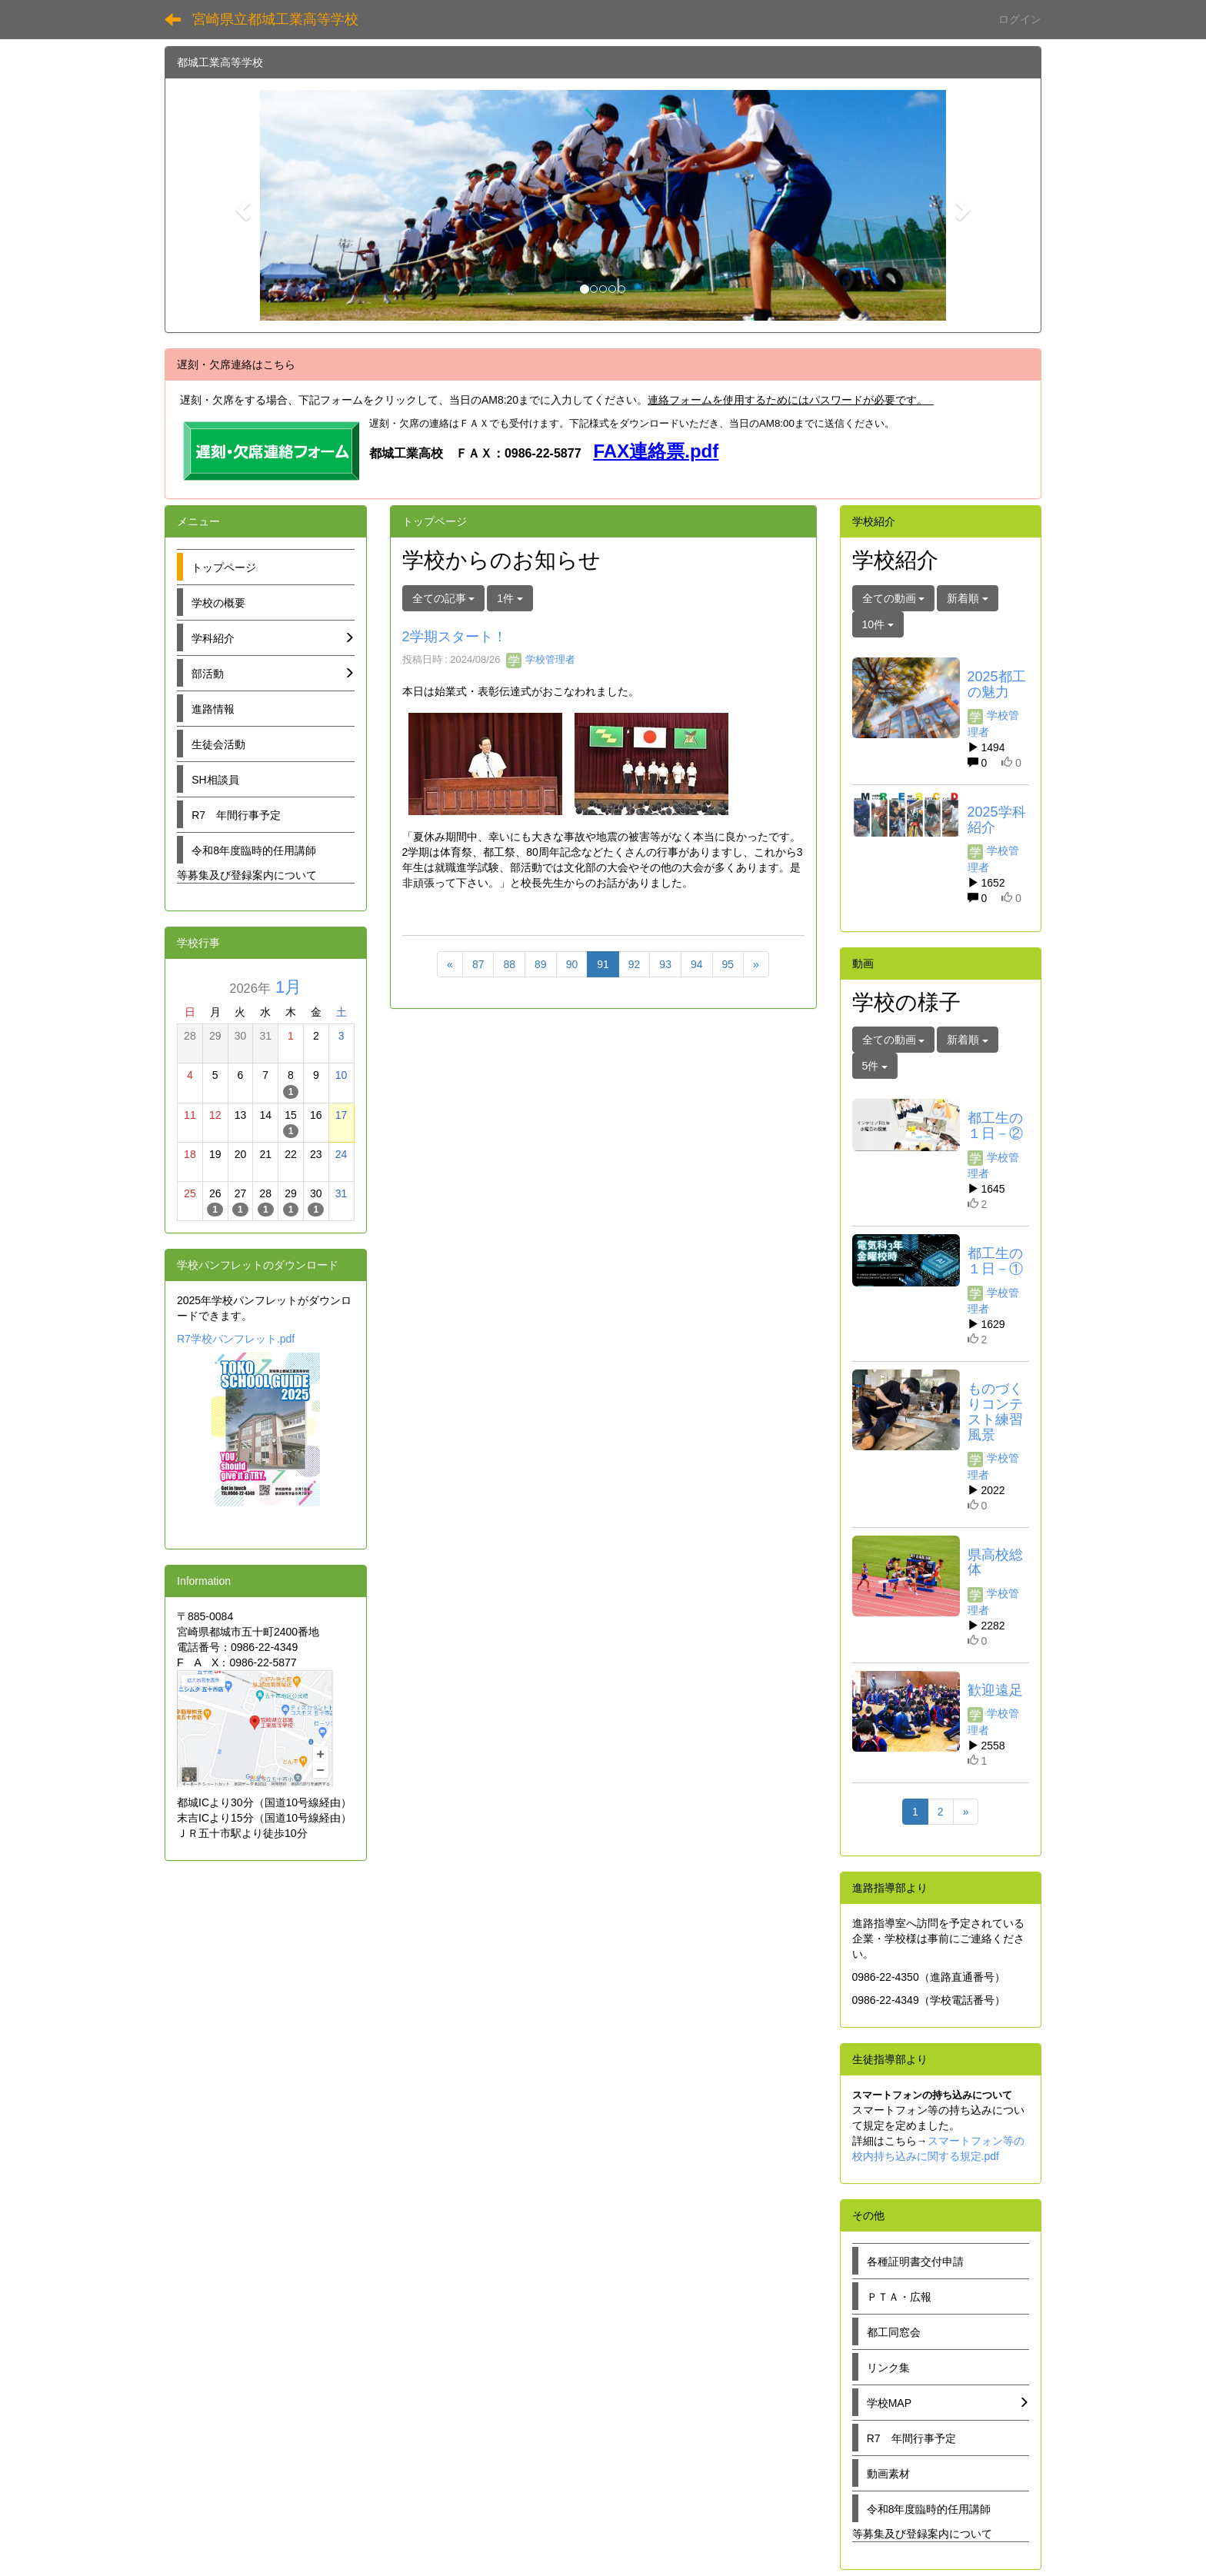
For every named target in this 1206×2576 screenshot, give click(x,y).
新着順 (967, 598)
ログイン (1019, 19)
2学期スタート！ (454, 636)
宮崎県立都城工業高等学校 (275, 19)
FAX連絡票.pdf (656, 451)
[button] (241, 205)
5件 (875, 1066)
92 (634, 964)
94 (697, 964)
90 (572, 964)
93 (665, 964)
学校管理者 (541, 659)
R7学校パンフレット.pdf (236, 1339)
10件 (878, 624)
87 (478, 964)
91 (603, 964)
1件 (510, 598)
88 (509, 964)
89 (541, 964)
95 (728, 964)
